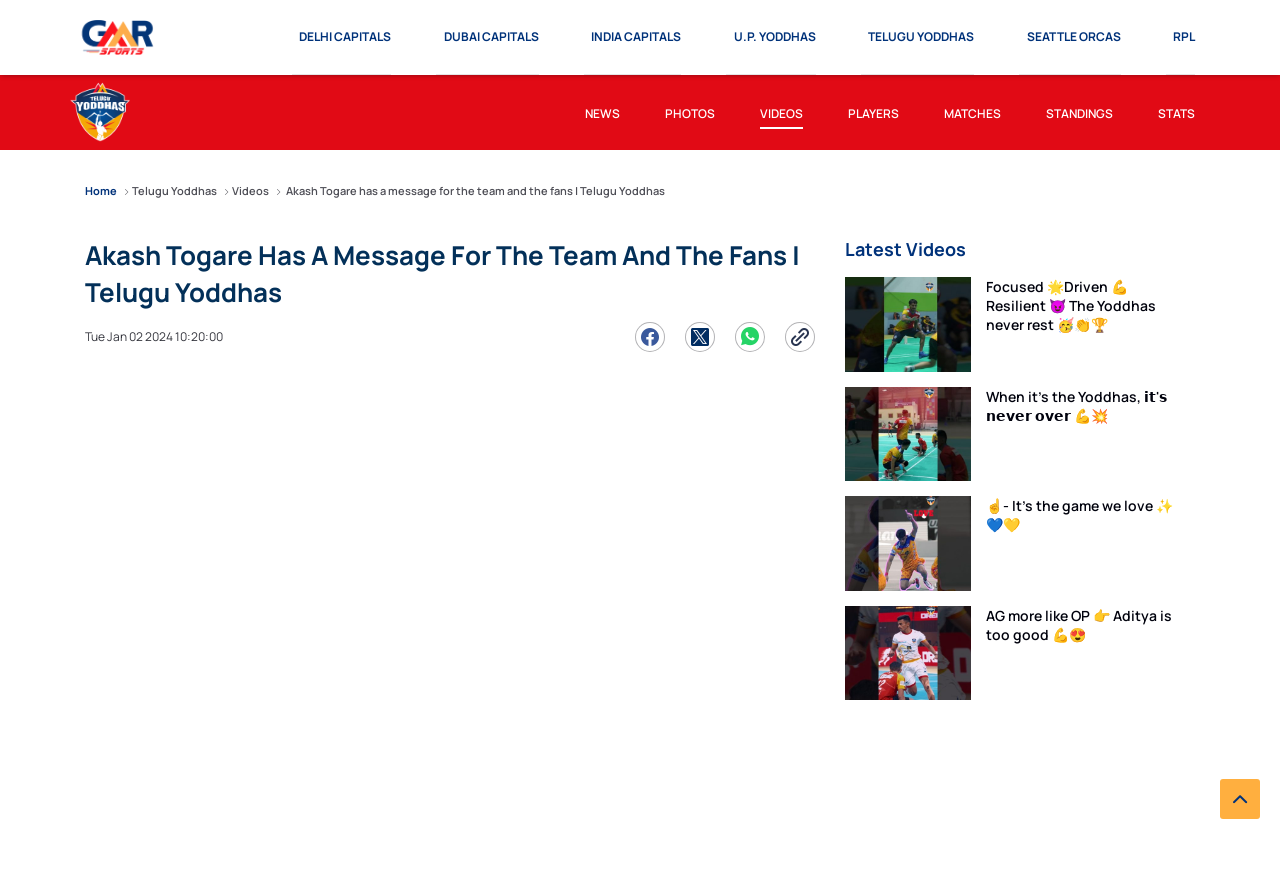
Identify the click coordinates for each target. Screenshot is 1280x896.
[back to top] (1240, 799)
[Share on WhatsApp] (750, 337)
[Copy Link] (800, 337)
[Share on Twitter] (700, 337)
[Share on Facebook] (650, 337)
